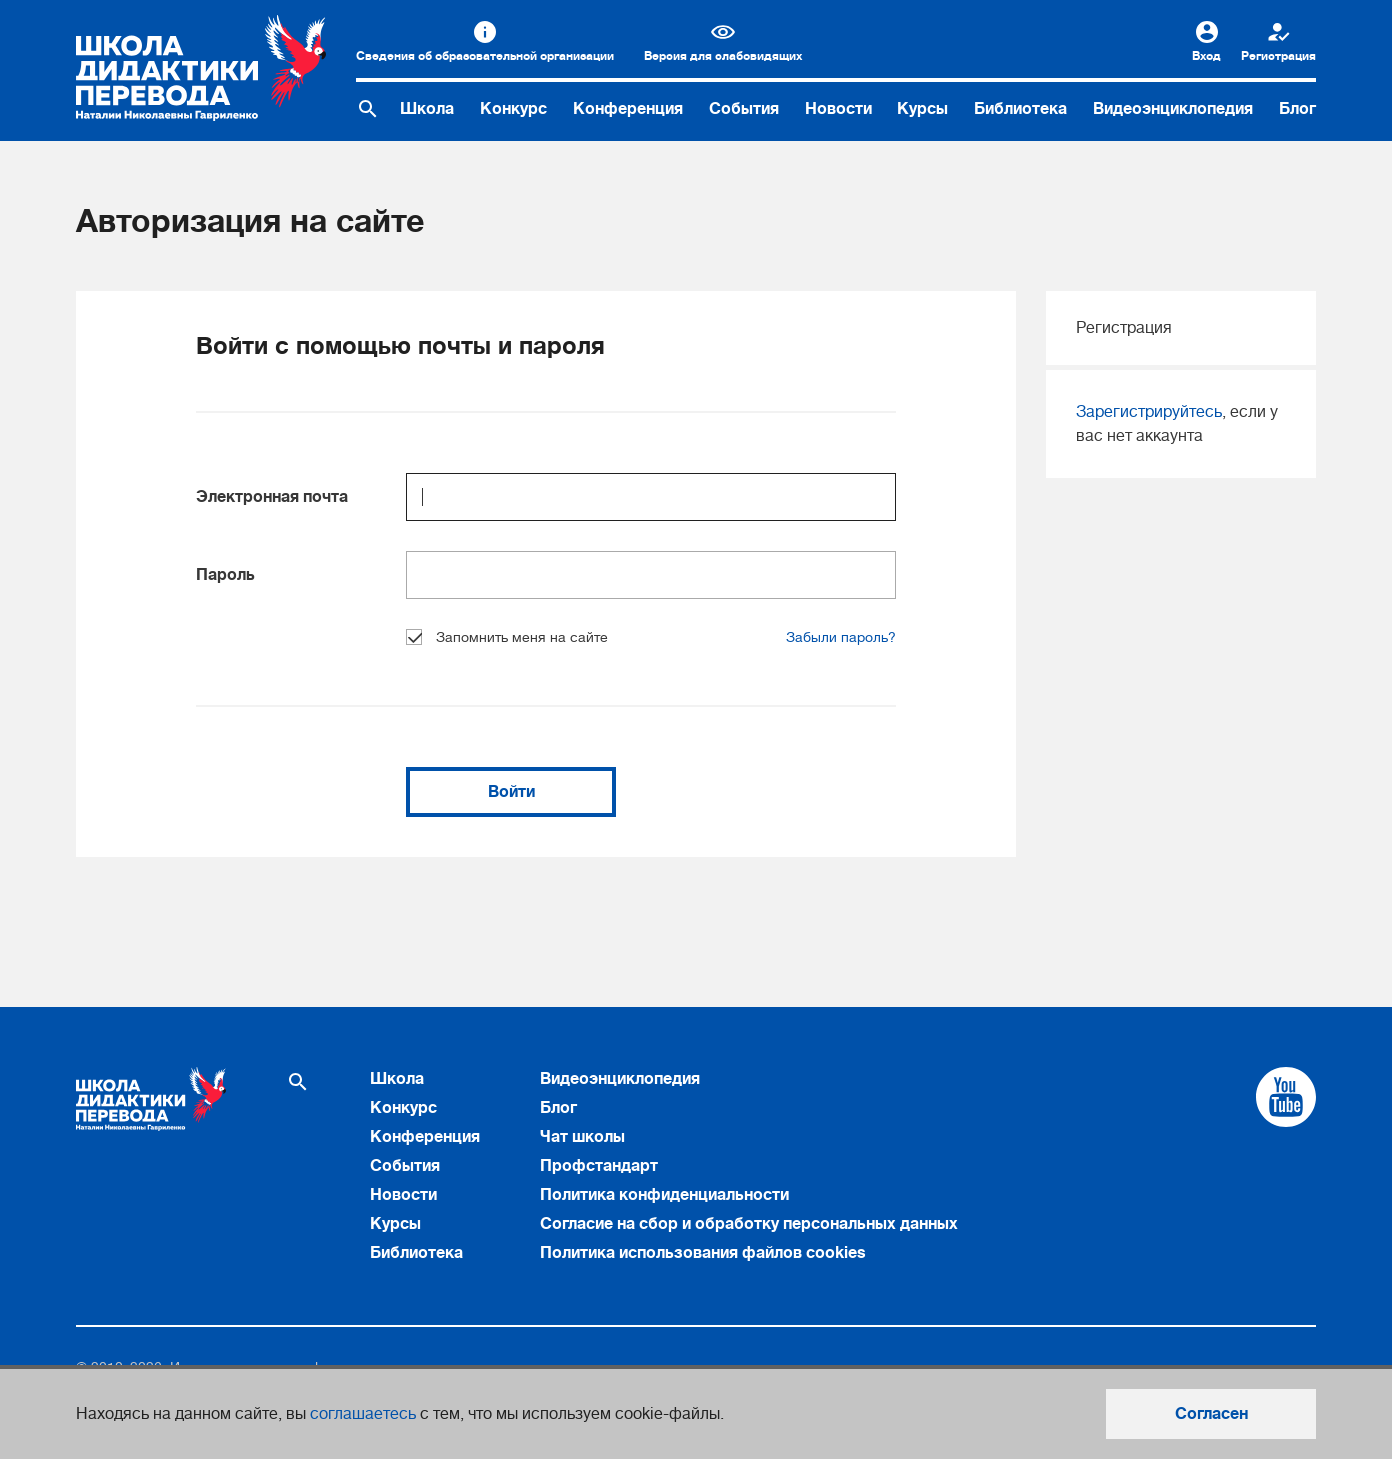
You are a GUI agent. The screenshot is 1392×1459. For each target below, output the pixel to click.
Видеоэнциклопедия (1173, 109)
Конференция (628, 109)
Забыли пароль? (841, 637)
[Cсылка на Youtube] (1286, 1097)
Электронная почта (272, 497)
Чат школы (582, 1137)
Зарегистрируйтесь (1149, 412)
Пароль (225, 575)
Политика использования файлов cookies (703, 1253)
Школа (427, 109)
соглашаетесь (363, 1414)
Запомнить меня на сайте (507, 637)
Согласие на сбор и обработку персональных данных (749, 1224)
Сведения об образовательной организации (485, 56)
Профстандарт (599, 1166)
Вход (1206, 56)
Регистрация (1278, 56)
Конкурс (513, 109)
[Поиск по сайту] (368, 109)
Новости (838, 109)
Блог (1297, 109)
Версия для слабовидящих (723, 56)
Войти (511, 792)
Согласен (1211, 1414)
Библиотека (1020, 109)
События (744, 109)
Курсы (922, 109)
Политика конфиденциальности (664, 1195)
